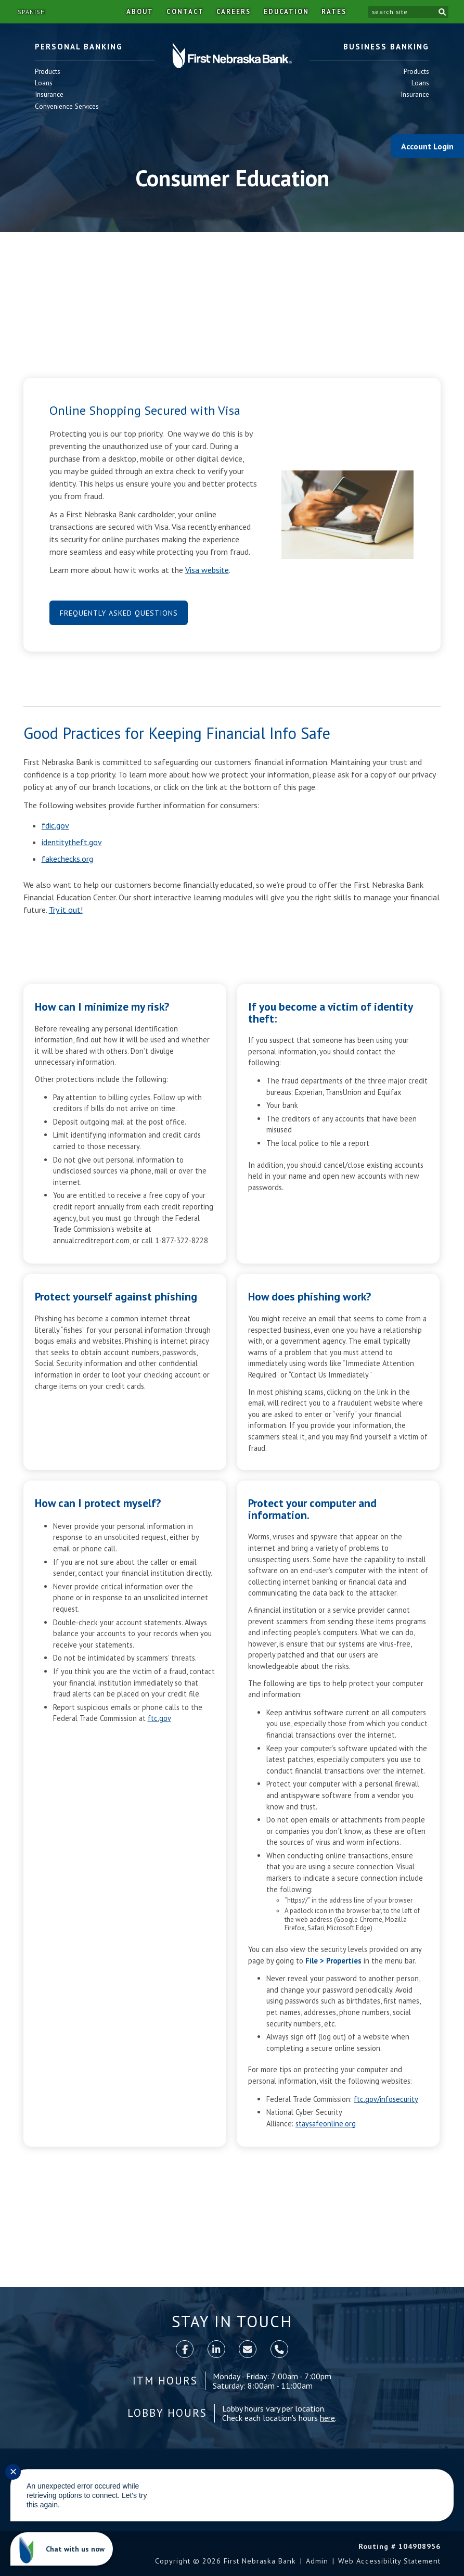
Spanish (31, 12)
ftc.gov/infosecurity (386, 2099)
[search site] (402, 12)
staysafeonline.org (325, 2123)
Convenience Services (67, 106)
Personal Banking (79, 47)
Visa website (207, 570)
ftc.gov (159, 1718)
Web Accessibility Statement (389, 2561)
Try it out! (66, 909)
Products (48, 71)
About (139, 11)
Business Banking (386, 47)
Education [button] (286, 11)
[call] (279, 2349)
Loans (48, 83)
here (327, 2418)
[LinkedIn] (216, 2349)
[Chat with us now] (61, 2549)
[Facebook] (185, 2349)
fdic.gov (55, 825)
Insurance (49, 94)
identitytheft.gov (72, 842)
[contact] (247, 2349)
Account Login (427, 146)
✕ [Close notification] (13, 2472)
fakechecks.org (67, 858)
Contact (185, 11)
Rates (333, 11)
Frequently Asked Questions (119, 613)
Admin (317, 2561)
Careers (233, 11)
